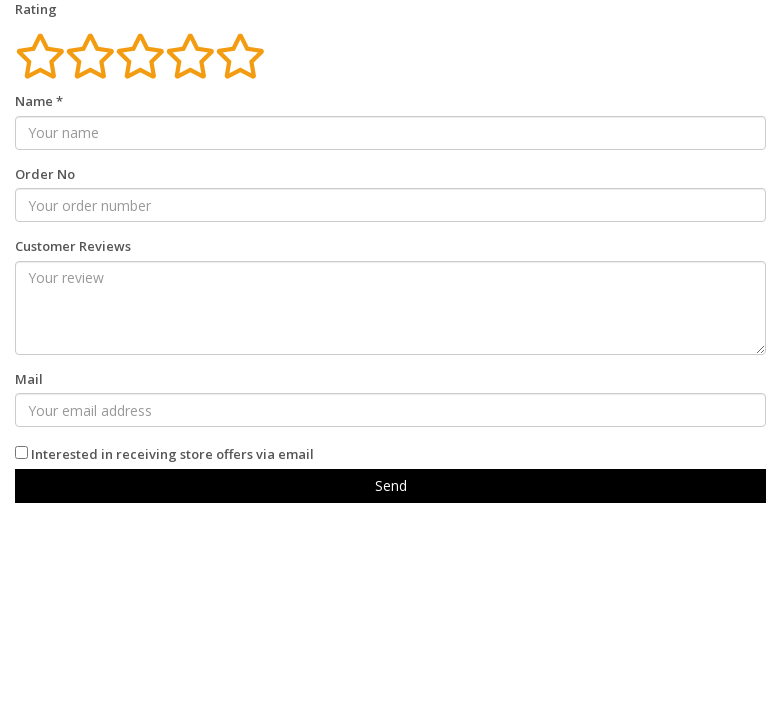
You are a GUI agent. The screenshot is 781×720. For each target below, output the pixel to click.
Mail (29, 379)
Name (39, 101)
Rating (36, 9)
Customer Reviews (73, 246)
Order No (45, 174)
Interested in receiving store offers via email (172, 454)
